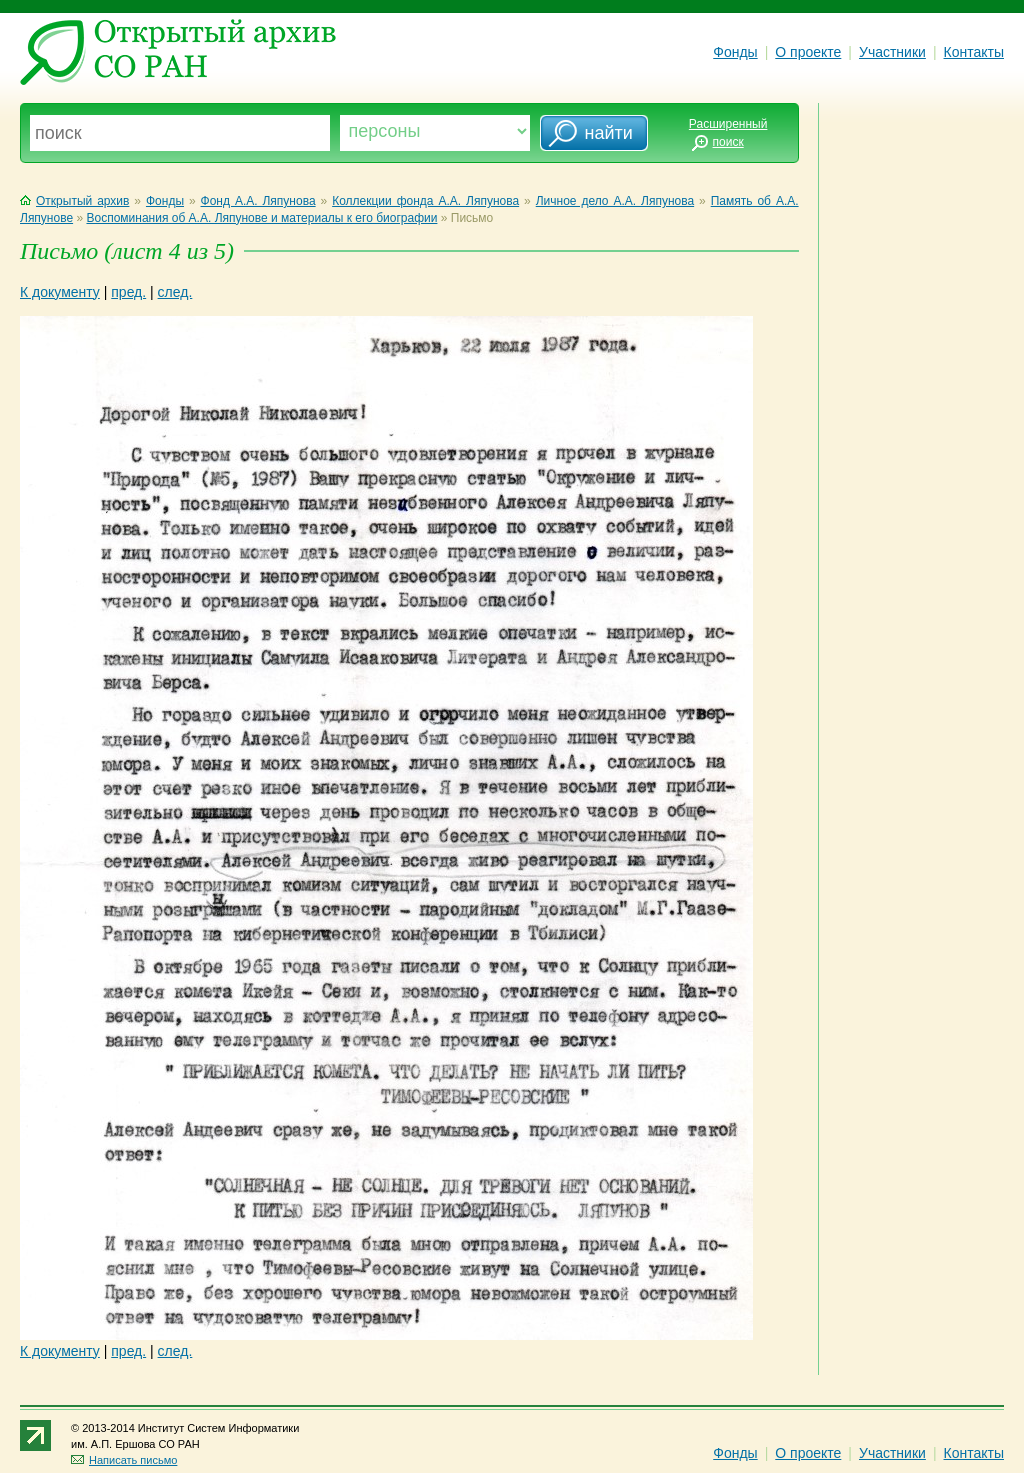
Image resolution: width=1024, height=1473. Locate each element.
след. (175, 292)
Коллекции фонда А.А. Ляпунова (425, 201)
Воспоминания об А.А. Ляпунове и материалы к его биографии (261, 218)
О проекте (808, 52)
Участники (892, 52)
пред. (128, 292)
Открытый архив (74, 201)
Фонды (735, 52)
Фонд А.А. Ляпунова (258, 201)
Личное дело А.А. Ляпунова (615, 201)
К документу (60, 292)
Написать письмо (124, 1460)
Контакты (974, 52)
